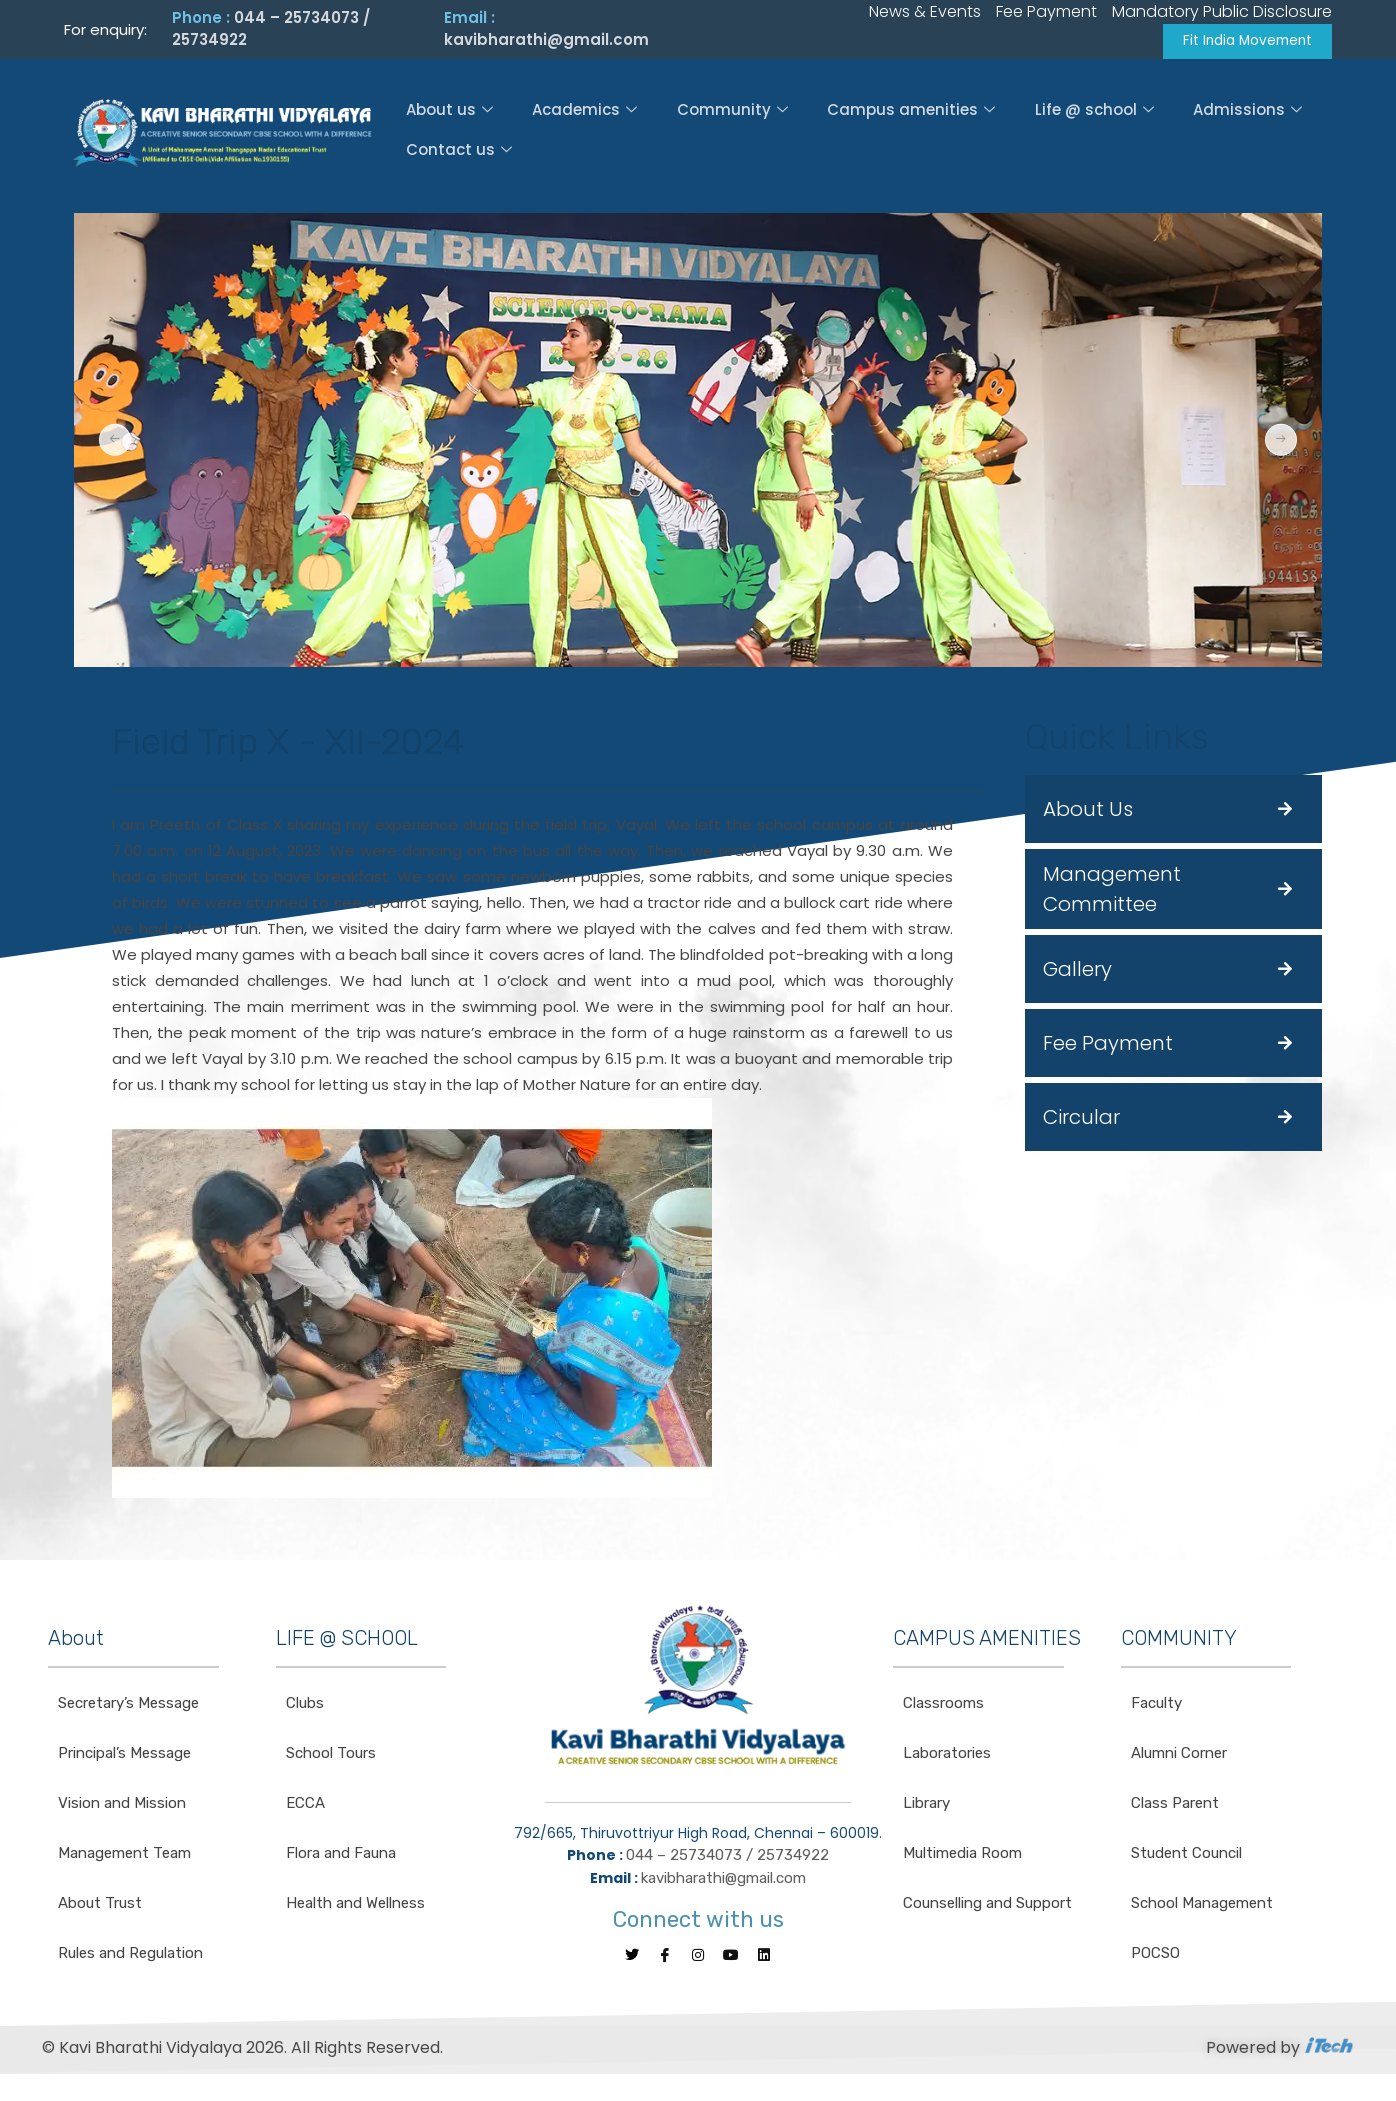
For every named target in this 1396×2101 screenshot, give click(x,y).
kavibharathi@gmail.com (546, 41)
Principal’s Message (124, 1757)
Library (926, 1807)
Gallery (1077, 973)
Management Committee (1112, 893)
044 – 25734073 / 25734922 (727, 1859)
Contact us (455, 153)
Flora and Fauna (341, 1857)
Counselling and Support (987, 1907)
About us (445, 113)
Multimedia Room (962, 1857)
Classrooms (943, 1707)
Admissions (1251, 113)
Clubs (305, 1707)
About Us (1088, 813)
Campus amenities (912, 113)
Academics (582, 113)
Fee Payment (1108, 1047)
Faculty (1156, 1707)
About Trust (100, 1907)
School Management (1202, 1907)
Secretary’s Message (128, 1707)
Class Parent (1175, 1807)
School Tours (331, 1757)
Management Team (124, 1857)
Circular (1081, 1121)
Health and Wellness (355, 1907)
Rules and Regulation (130, 1957)
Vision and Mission (122, 1807)
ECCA (305, 1807)
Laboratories (947, 1757)
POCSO (1155, 1957)
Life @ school (1096, 113)
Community (731, 113)
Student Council (1186, 1857)
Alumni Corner (1179, 1757)
